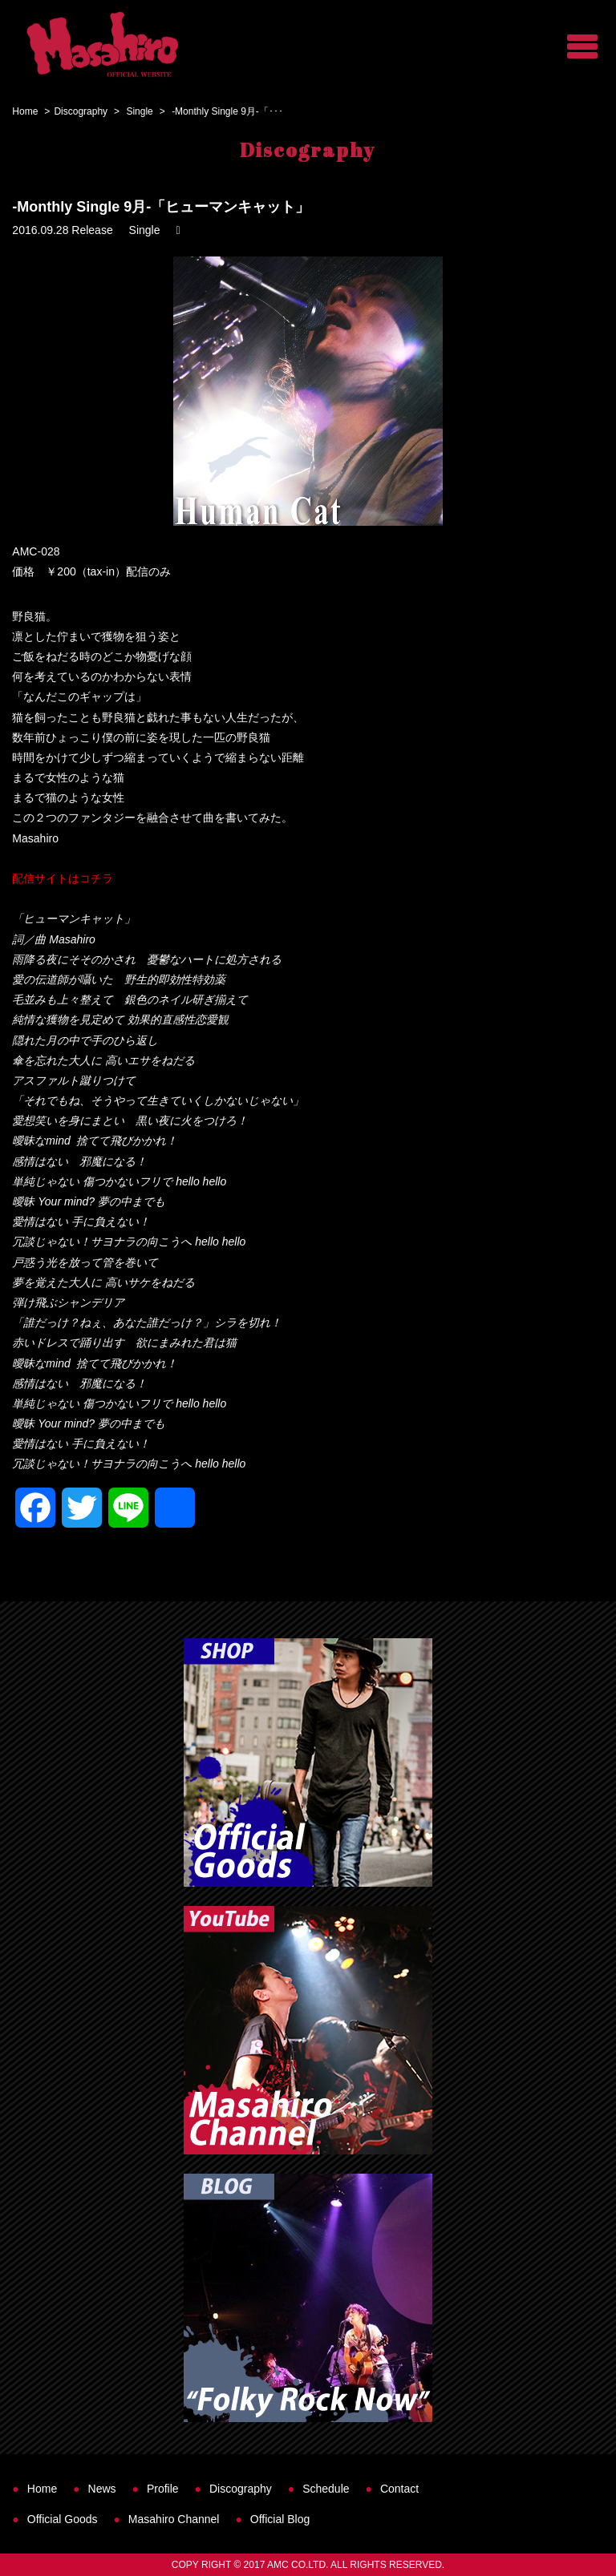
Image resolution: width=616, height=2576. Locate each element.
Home (25, 111)
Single (139, 111)
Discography (80, 111)
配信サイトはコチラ (62, 878)
